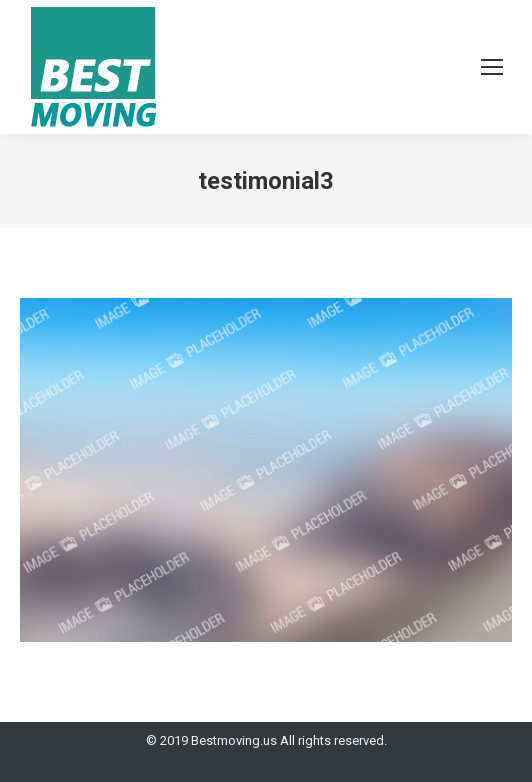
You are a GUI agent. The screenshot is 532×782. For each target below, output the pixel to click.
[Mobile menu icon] (492, 67)
